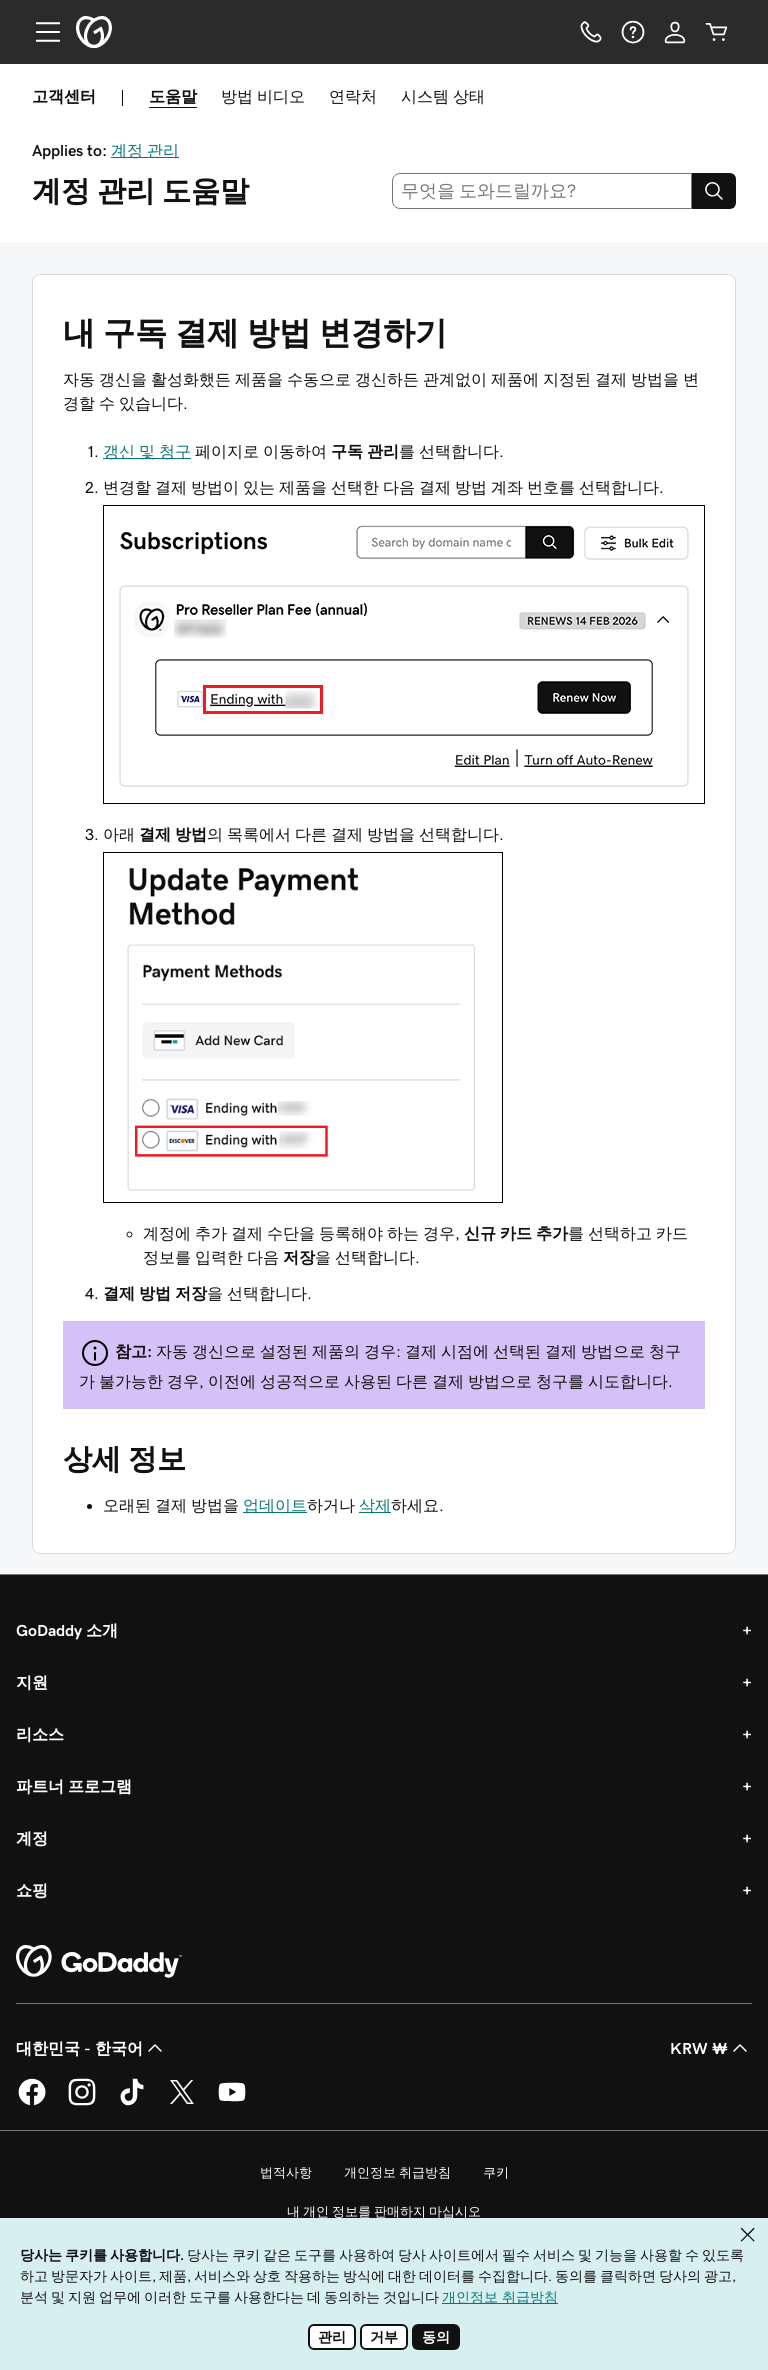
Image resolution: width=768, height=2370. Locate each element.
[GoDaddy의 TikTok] (132, 2102)
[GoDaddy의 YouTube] (232, 2102)
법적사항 (286, 2172)
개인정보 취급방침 (397, 2172)
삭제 (375, 1505)
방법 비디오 (263, 96)
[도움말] (633, 32)
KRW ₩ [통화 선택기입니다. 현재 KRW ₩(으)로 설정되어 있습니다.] (711, 2048)
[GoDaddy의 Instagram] (82, 2102)
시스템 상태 (443, 96)
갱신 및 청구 (147, 451)
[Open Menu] (40, 32)
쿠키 (496, 2172)
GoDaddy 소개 (67, 1630)
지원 (32, 1682)
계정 (32, 1838)
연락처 (353, 96)
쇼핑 (32, 1890)
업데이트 (275, 1505)
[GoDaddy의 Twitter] (182, 2102)
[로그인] (675, 32)
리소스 (40, 1734)
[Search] (714, 191)
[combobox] (542, 191)
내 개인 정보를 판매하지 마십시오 (384, 2211)
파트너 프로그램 (74, 1786)
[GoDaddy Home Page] (99, 1962)
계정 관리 (145, 150)
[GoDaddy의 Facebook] (32, 2102)
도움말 (173, 96)
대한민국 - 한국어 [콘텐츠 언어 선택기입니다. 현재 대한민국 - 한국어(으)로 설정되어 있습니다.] (91, 2048)
